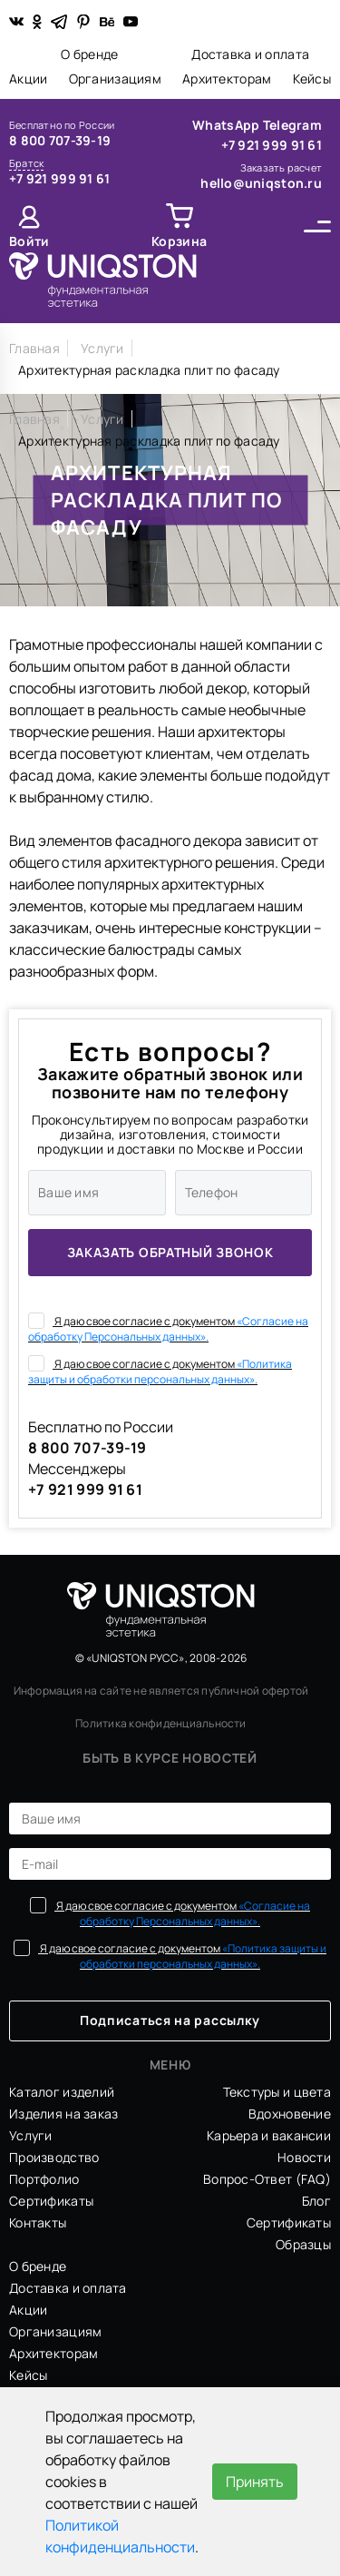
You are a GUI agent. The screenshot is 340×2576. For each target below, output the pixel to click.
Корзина (179, 241)
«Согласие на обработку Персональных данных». (168, 1328)
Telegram (292, 124)
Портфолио (44, 2179)
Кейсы (312, 78)
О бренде (89, 54)
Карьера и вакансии (269, 2135)
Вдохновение (289, 2113)
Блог (316, 2200)
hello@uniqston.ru (261, 183)
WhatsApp (227, 124)
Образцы (303, 2244)
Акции (28, 78)
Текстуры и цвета (277, 2091)
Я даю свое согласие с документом (168, 1328)
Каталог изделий (61, 2091)
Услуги (31, 2135)
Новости (304, 2157)
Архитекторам (226, 78)
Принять (255, 2482)
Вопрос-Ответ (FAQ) (267, 2179)
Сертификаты (51, 2200)
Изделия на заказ (63, 2113)
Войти (29, 241)
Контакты (37, 2222)
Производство (54, 2157)
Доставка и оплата (250, 54)
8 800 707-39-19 (60, 140)
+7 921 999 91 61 (59, 178)
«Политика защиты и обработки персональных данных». (160, 1371)
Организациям (115, 78)
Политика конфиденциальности (160, 1723)
